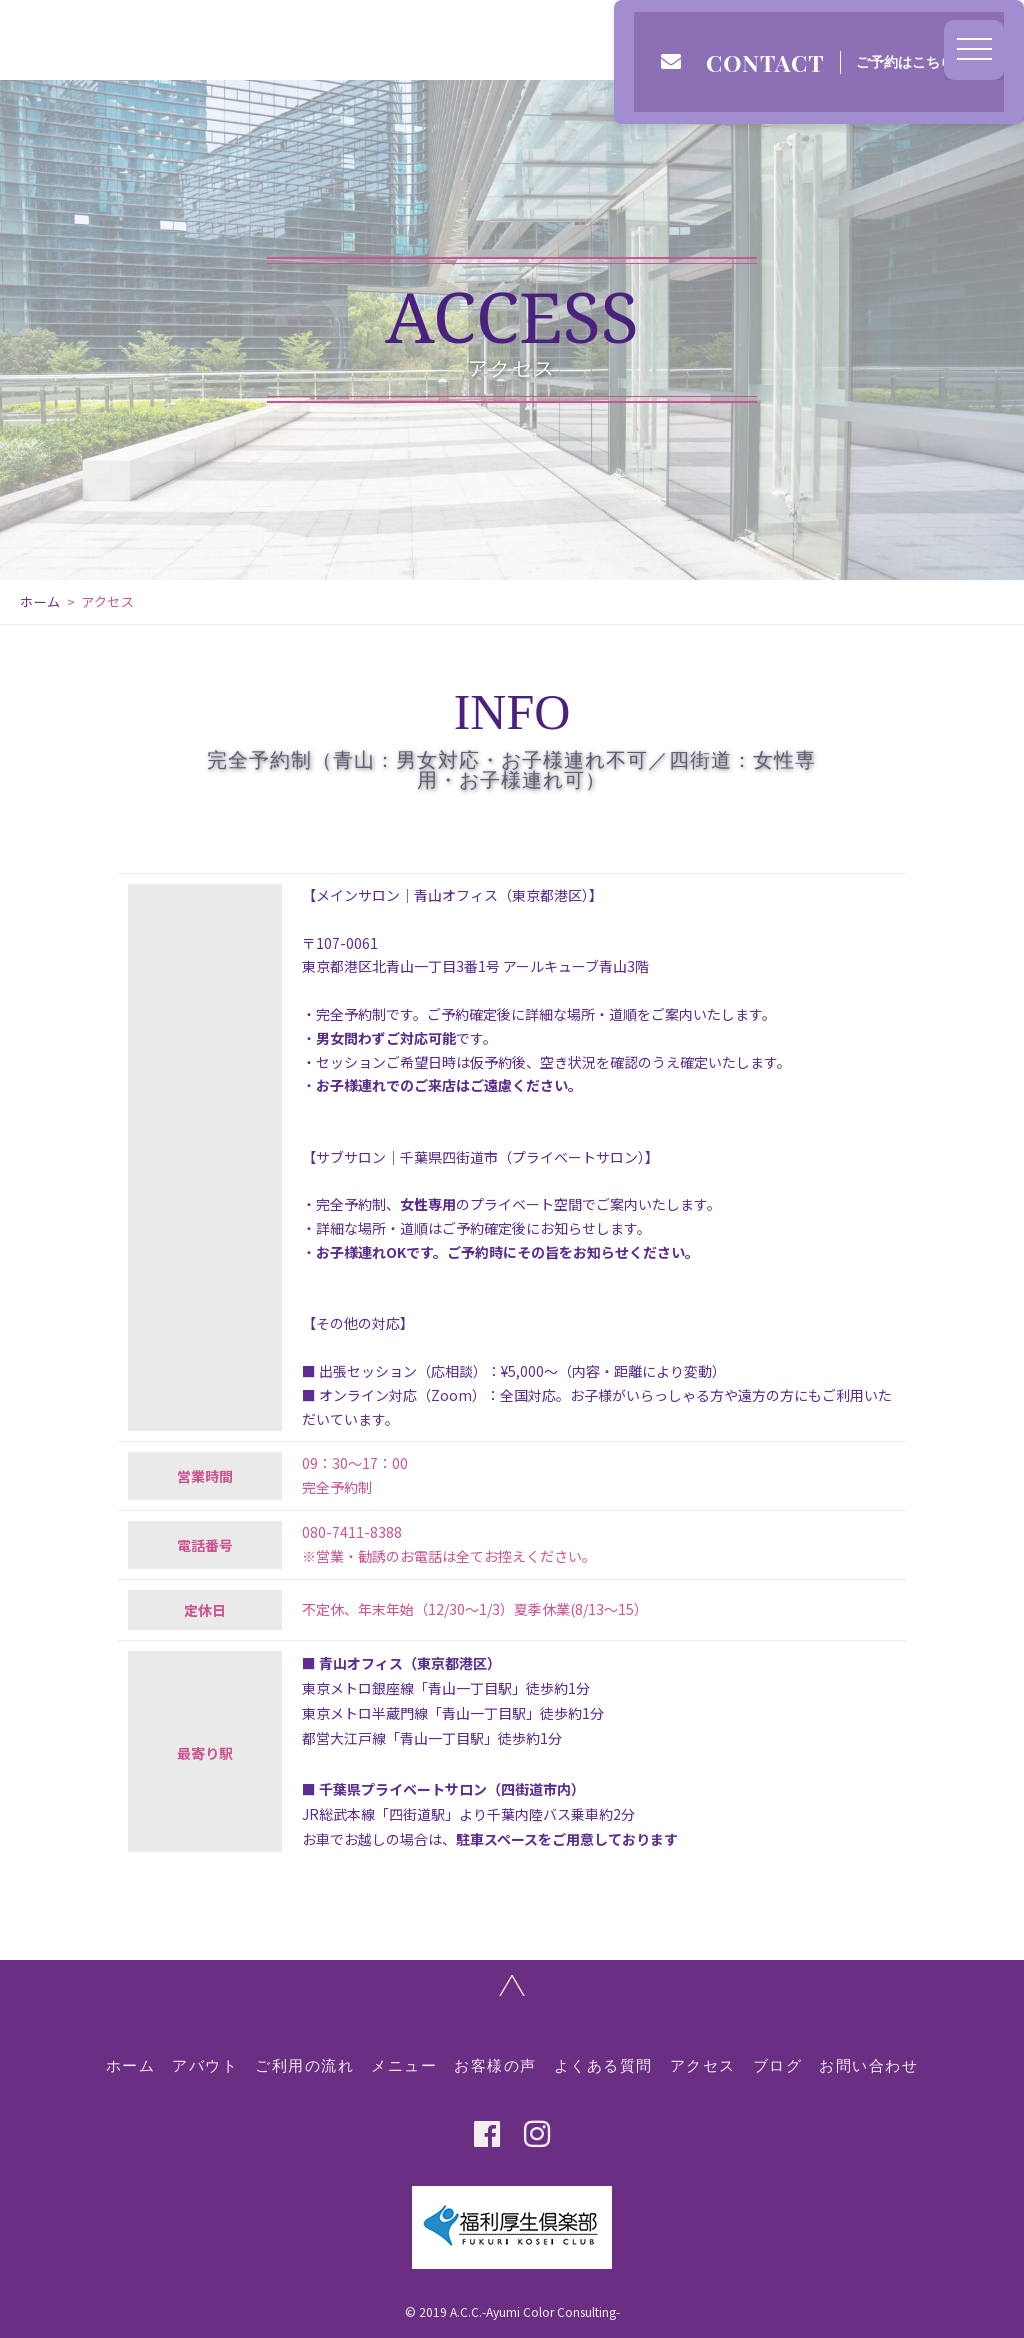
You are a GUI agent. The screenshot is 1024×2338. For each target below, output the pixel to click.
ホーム (40, 601)
